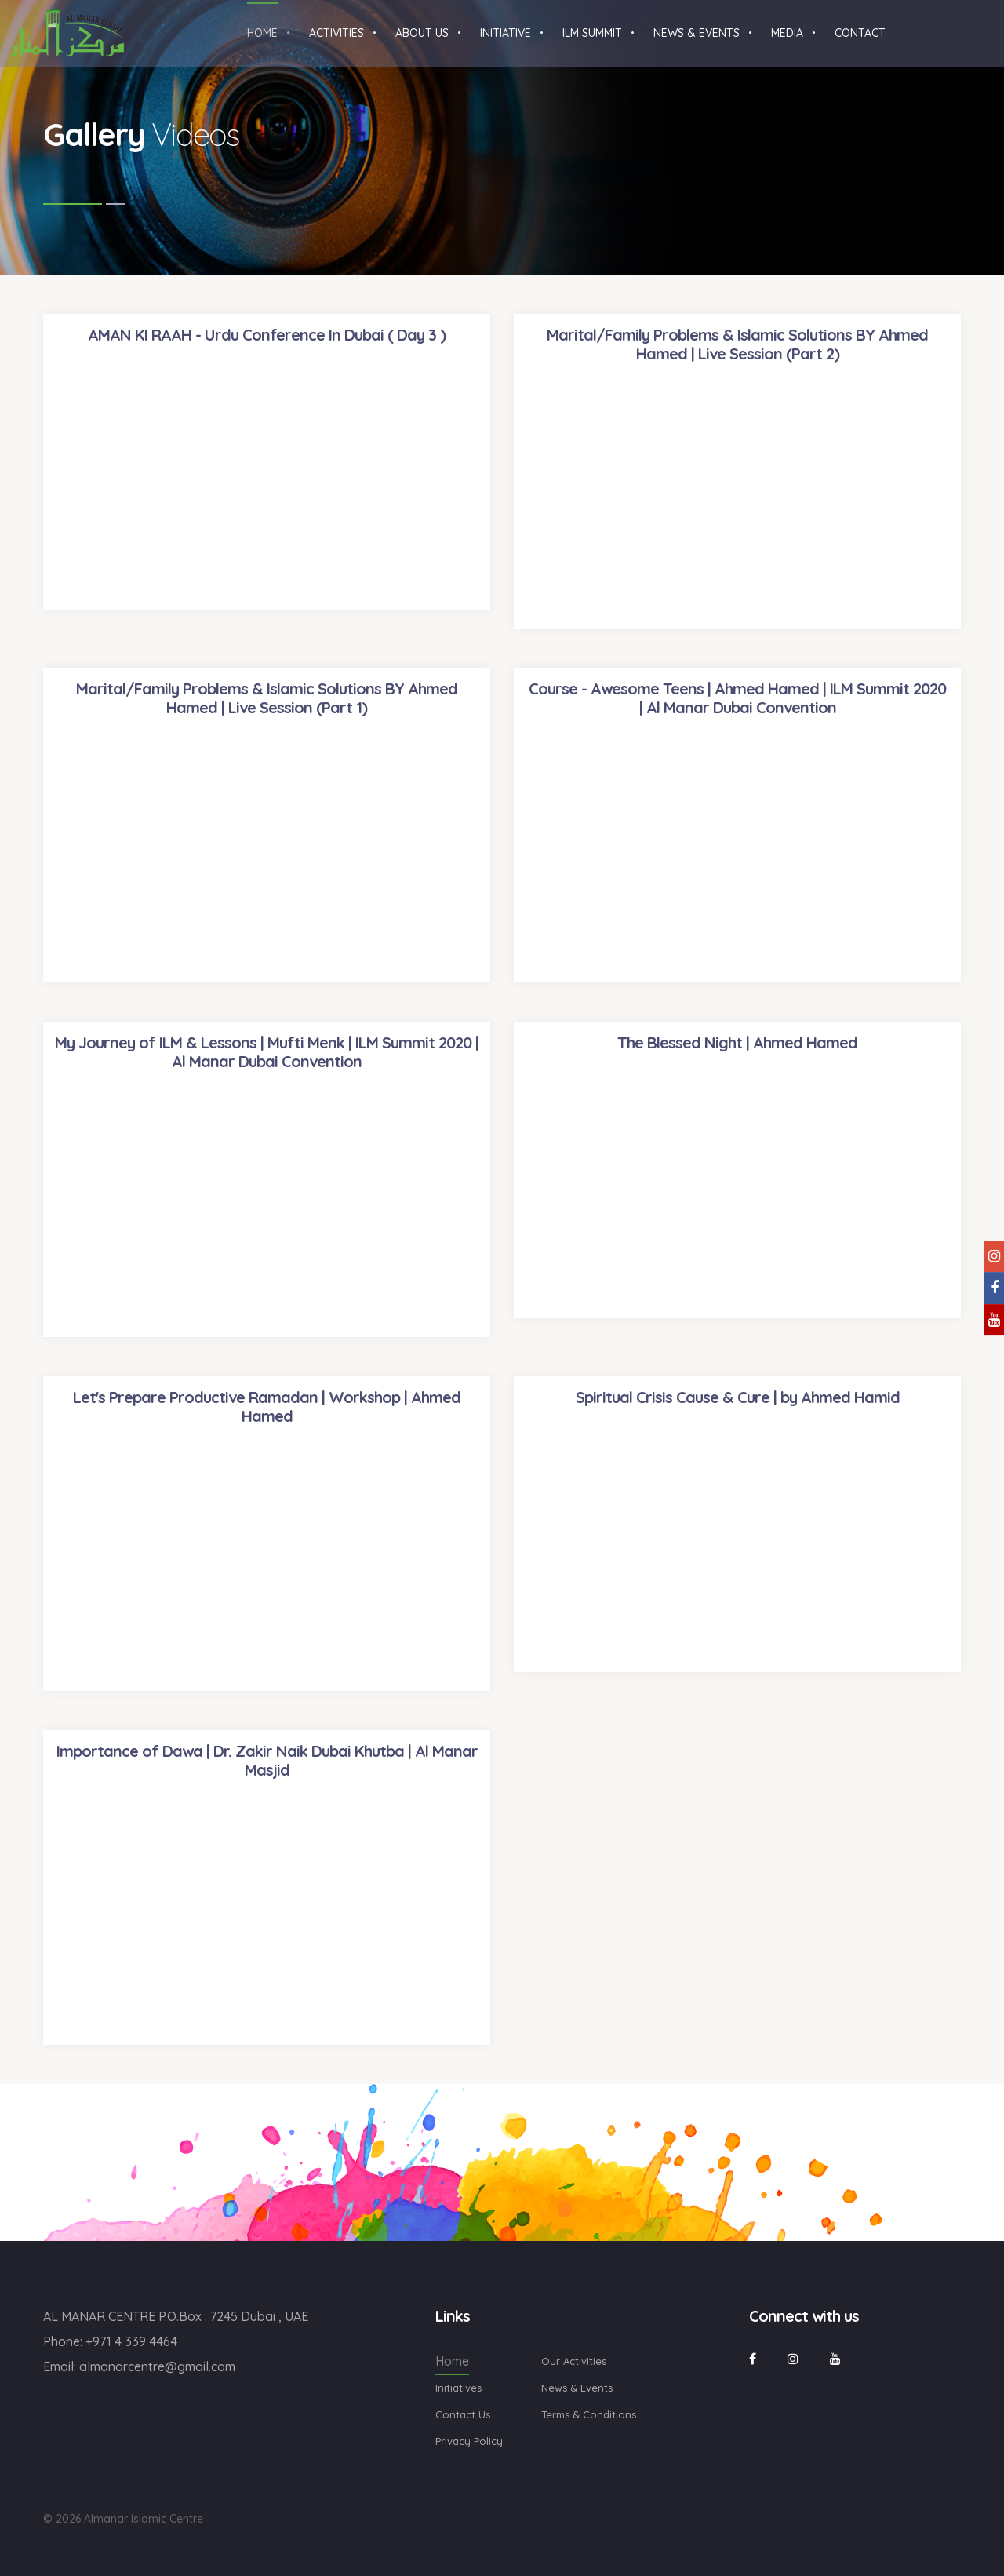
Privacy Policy (469, 2441)
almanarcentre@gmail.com (157, 2366)
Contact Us (462, 2414)
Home (452, 2361)
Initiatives (458, 2387)
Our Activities (573, 2361)
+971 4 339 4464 (131, 2341)
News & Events (577, 2387)
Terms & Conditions (588, 2414)
